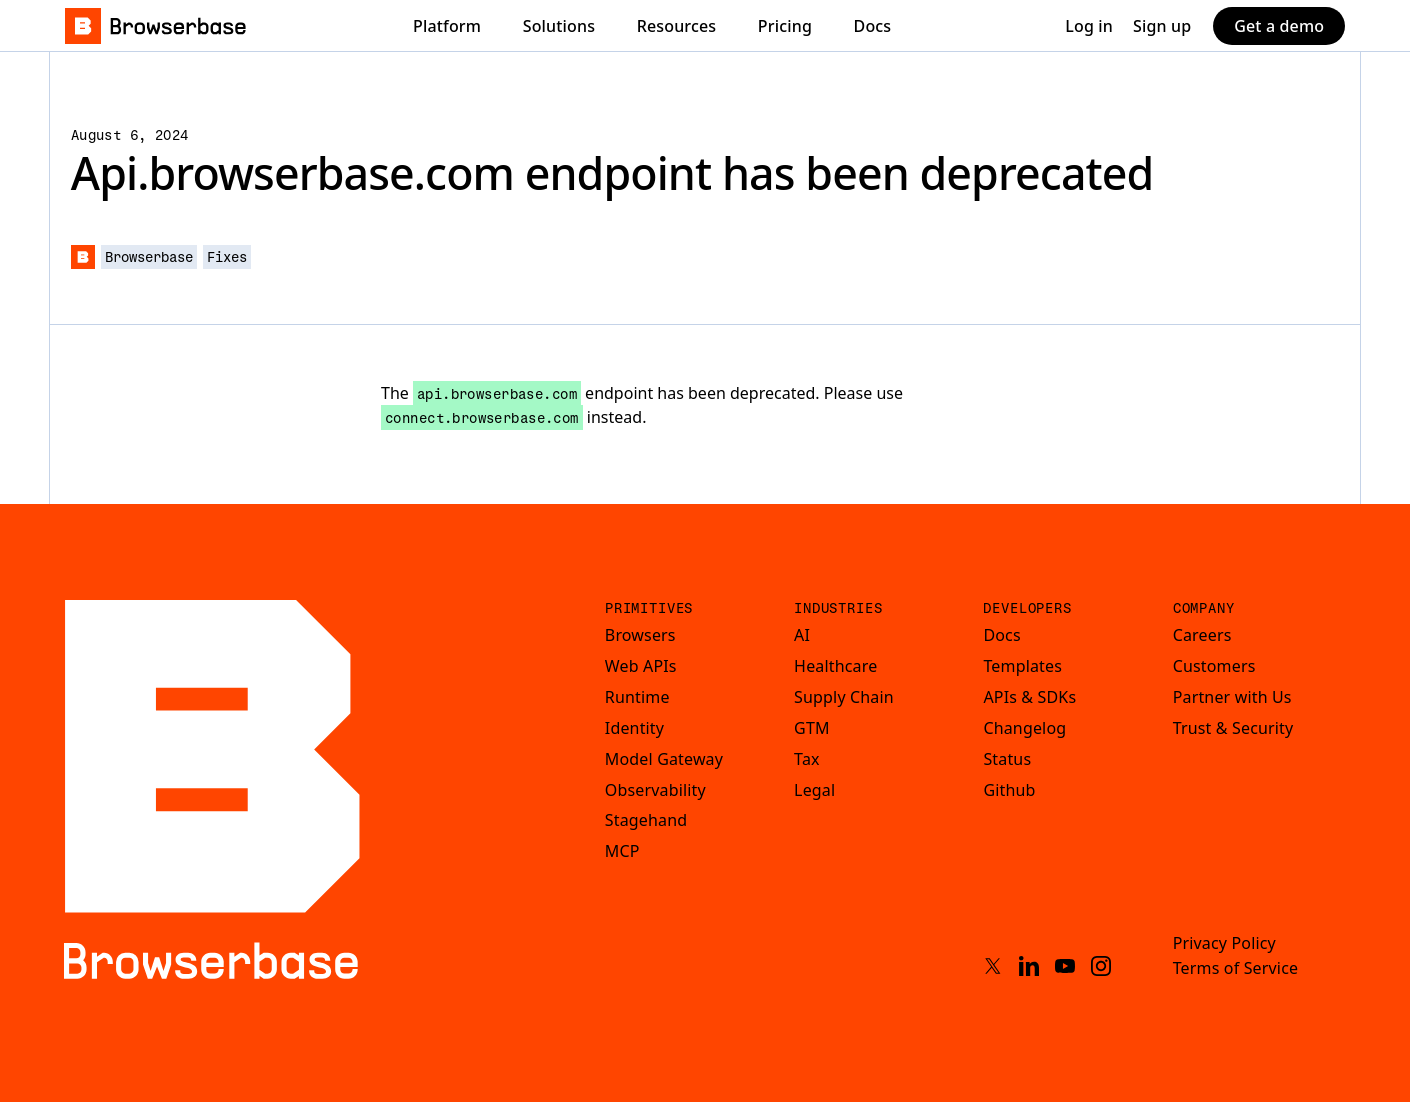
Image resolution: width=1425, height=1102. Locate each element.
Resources (677, 26)
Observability (655, 790)
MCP (622, 851)
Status (1007, 759)
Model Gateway (664, 759)
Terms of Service (1235, 968)
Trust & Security (1233, 728)
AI (802, 635)
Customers (1214, 666)
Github (1009, 790)
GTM (812, 728)
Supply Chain (844, 697)
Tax (807, 759)
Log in (1089, 26)
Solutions (559, 26)
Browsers (640, 635)
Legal (814, 790)
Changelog (1024, 728)
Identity (634, 728)
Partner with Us (1232, 697)
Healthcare (835, 666)
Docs (873, 26)
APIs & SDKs (1029, 697)
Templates (1022, 666)
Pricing (785, 26)
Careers (1202, 635)
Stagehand (646, 820)
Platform (447, 26)
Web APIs (641, 666)
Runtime (637, 697)
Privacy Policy (1224, 943)
